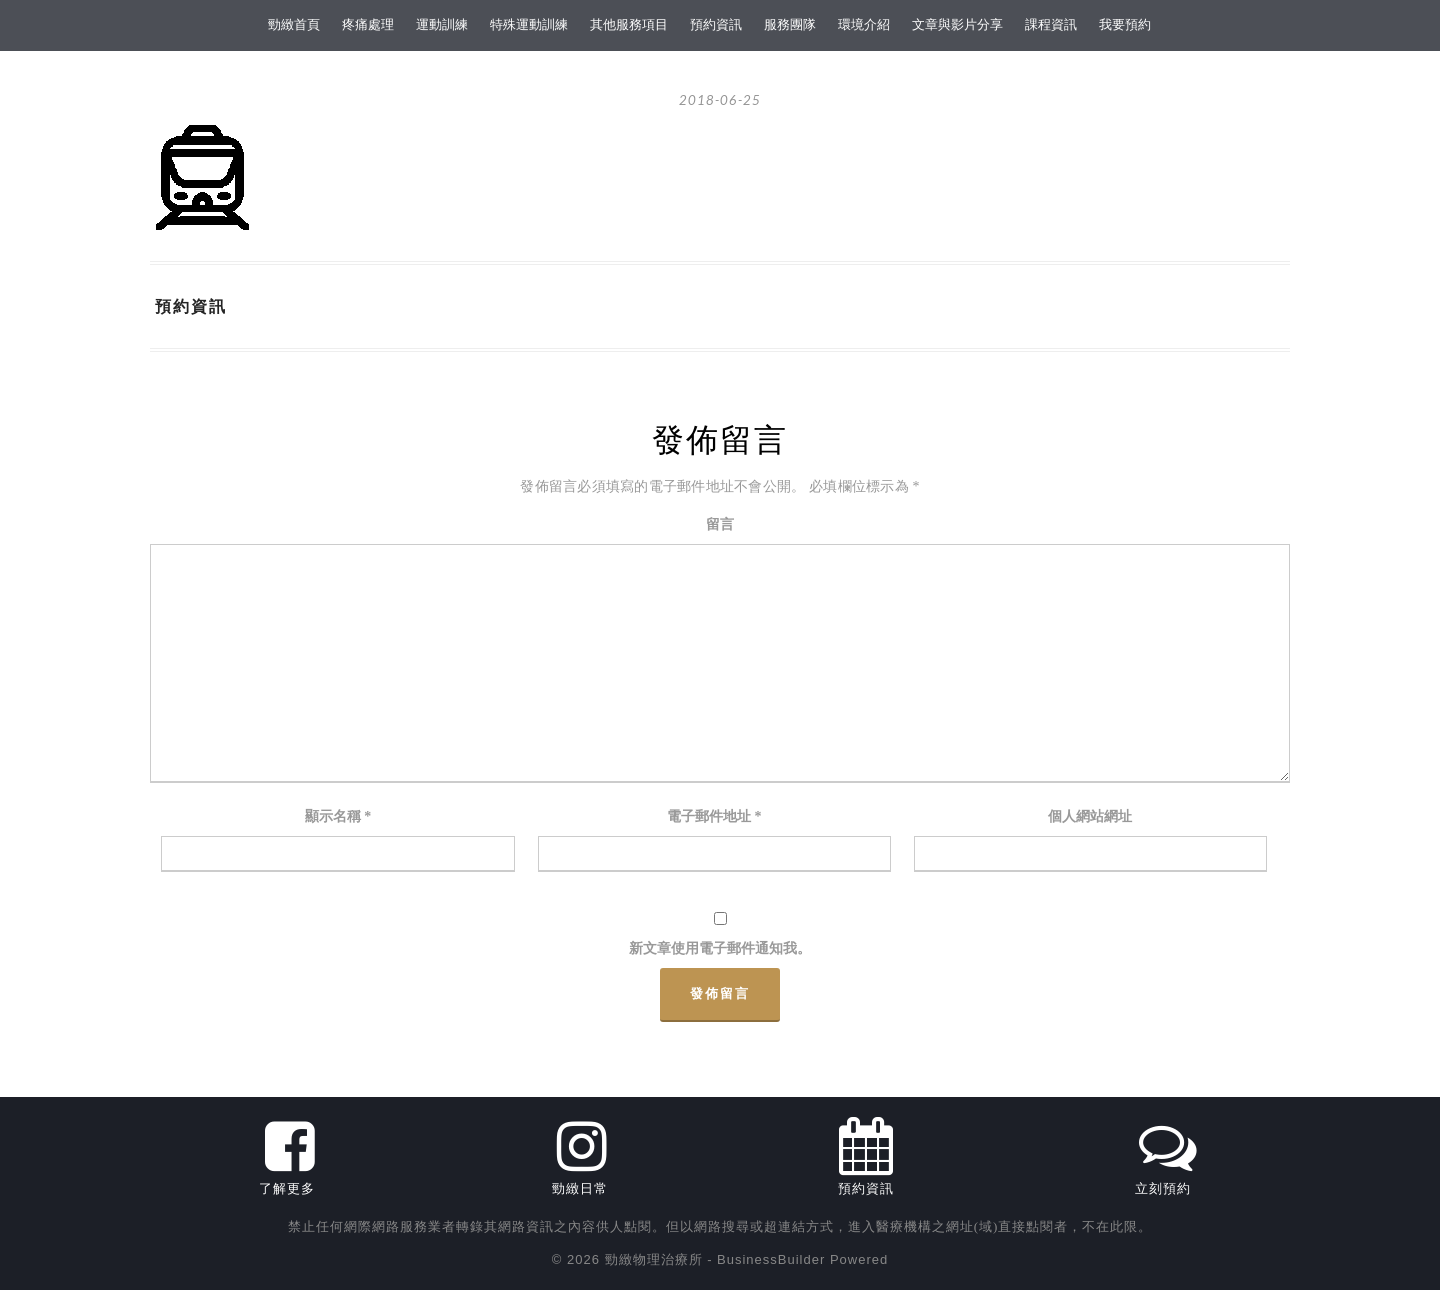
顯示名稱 (338, 816)
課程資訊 (1051, 24)
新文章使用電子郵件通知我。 (720, 948)
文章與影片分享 (957, 24)
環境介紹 (864, 24)
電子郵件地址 (714, 816)
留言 (720, 524)
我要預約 (1125, 24)
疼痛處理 (368, 24)
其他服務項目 (629, 24)
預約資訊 (716, 24)
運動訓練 (442, 24)
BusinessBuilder (771, 1259)
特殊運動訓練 (529, 24)
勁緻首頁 (294, 24)
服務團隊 (790, 24)
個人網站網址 (1090, 816)
